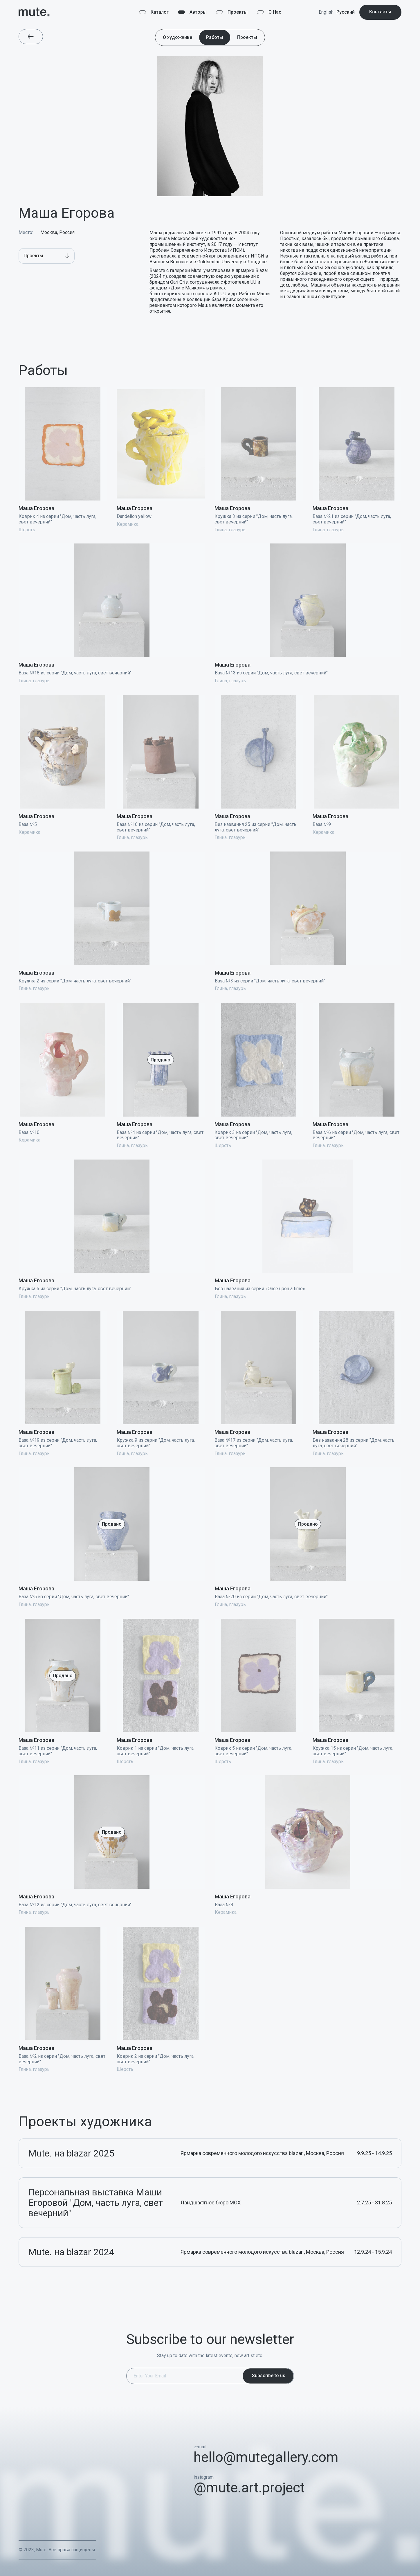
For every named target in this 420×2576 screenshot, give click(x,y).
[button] (46, 256)
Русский (345, 12)
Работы (214, 37)
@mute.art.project (249, 2487)
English (326, 12)
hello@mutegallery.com (266, 2457)
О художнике (177, 37)
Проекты (247, 37)
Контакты (380, 12)
